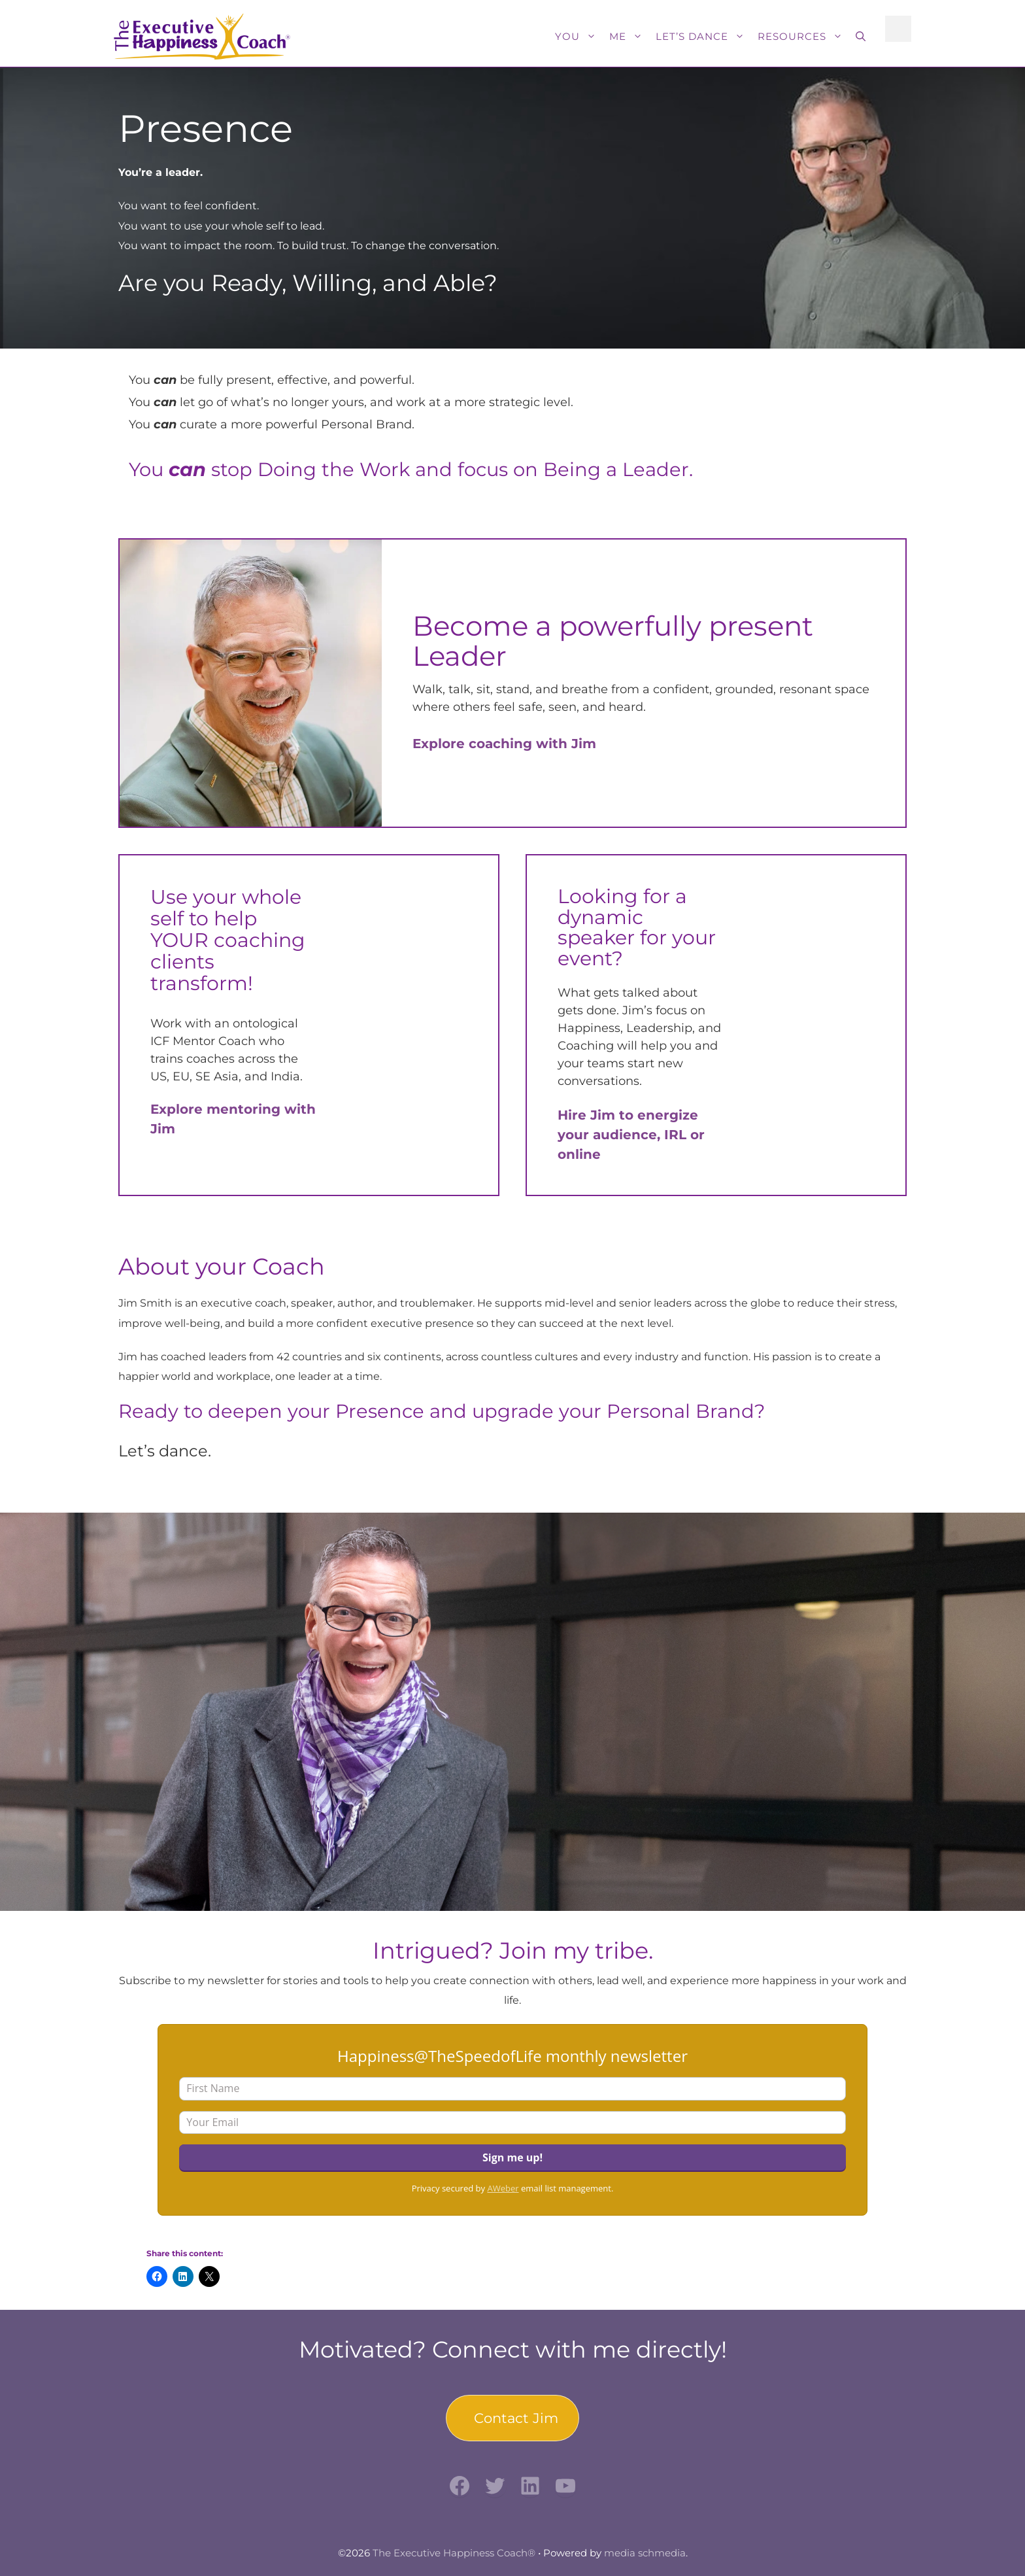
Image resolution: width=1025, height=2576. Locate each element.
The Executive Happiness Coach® (454, 2553)
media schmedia (645, 2553)
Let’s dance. (164, 1450)
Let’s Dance (703, 36)
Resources (803, 36)
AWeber (502, 2188)
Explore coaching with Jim (504, 743)
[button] (860, 36)
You (579, 36)
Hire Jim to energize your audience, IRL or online (631, 1134)
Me (629, 36)
